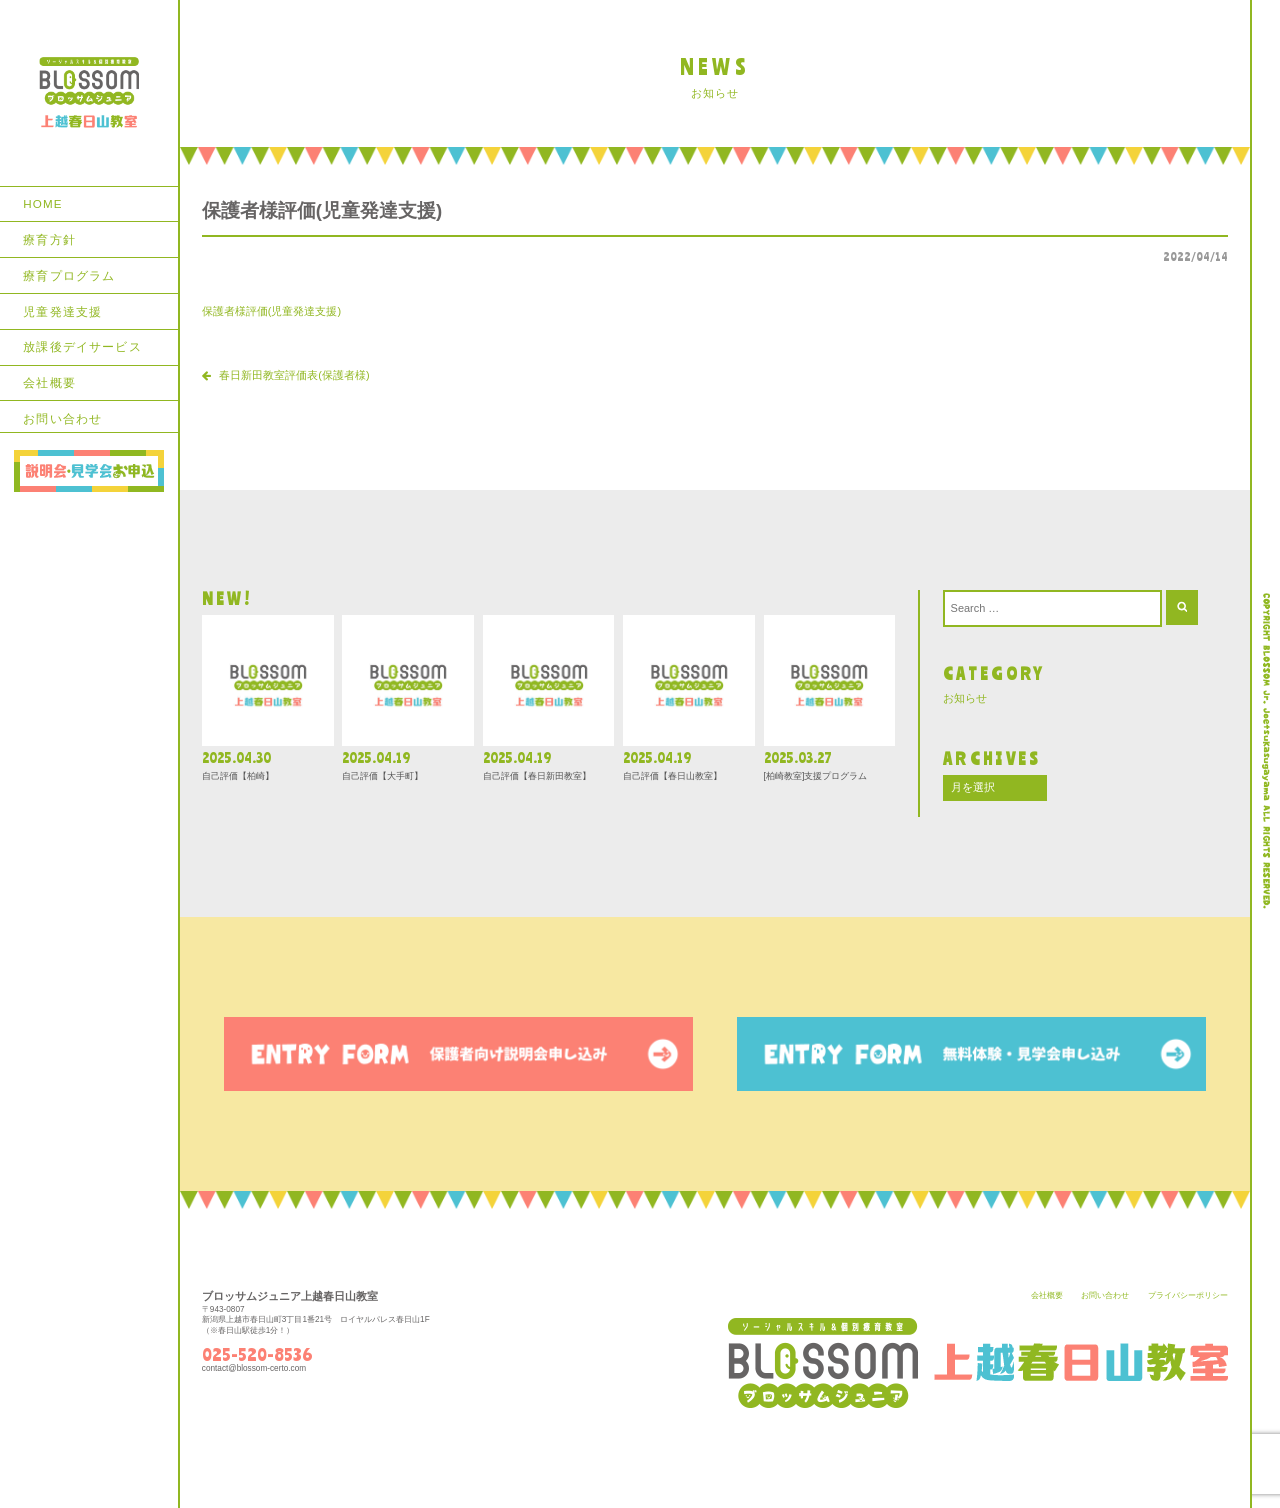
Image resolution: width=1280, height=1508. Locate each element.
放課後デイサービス (82, 346)
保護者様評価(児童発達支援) (271, 311)
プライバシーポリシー (1188, 1295)
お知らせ (965, 698)
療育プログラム (69, 275)
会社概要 (49, 382)
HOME (42, 203)
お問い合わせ (62, 418)
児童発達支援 (62, 311)
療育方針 (49, 239)
